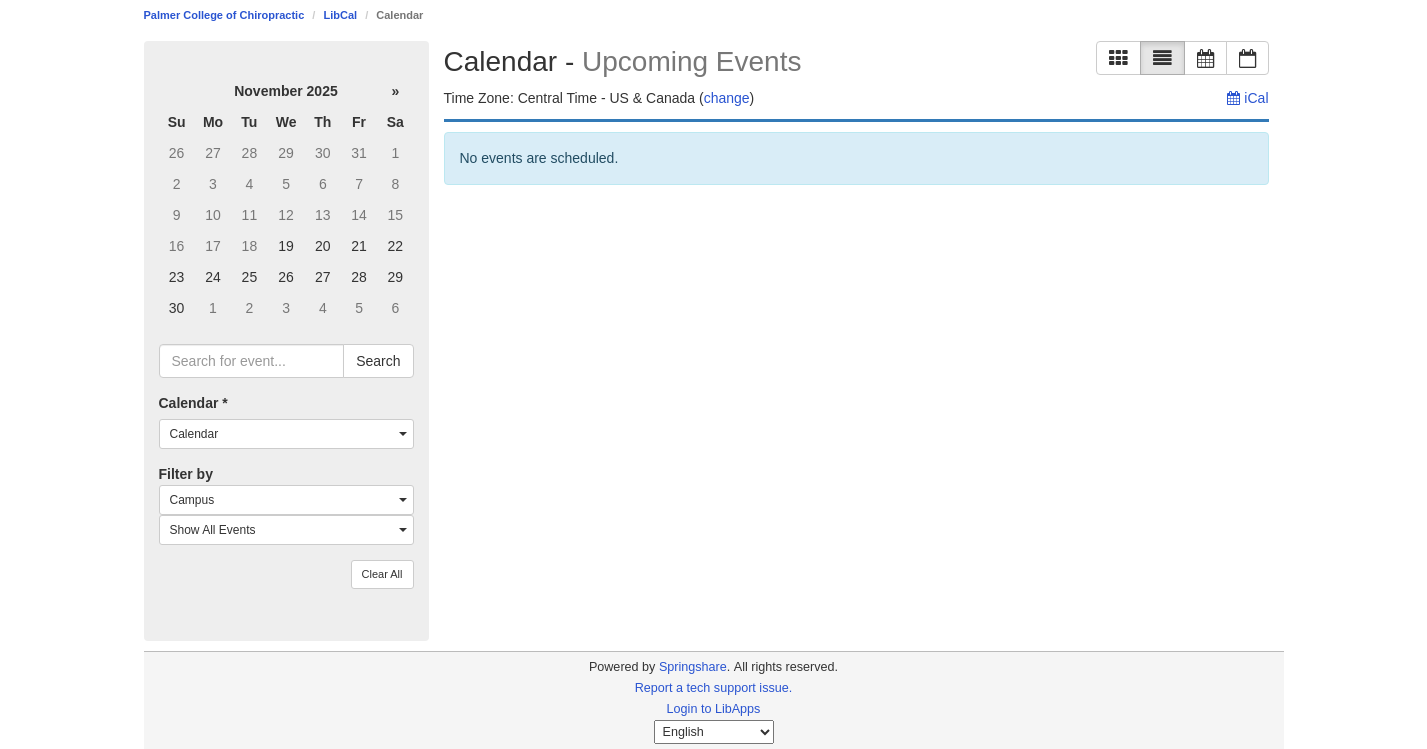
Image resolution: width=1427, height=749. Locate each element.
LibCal (340, 15)
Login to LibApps (714, 709)
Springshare (693, 667)
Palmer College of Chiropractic (224, 15)
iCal (1247, 98)
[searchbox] (252, 361)
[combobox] (286, 434)
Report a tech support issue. (714, 688)
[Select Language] (714, 732)
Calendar (193, 403)
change (727, 98)
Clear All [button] (382, 574)
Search (378, 361)
